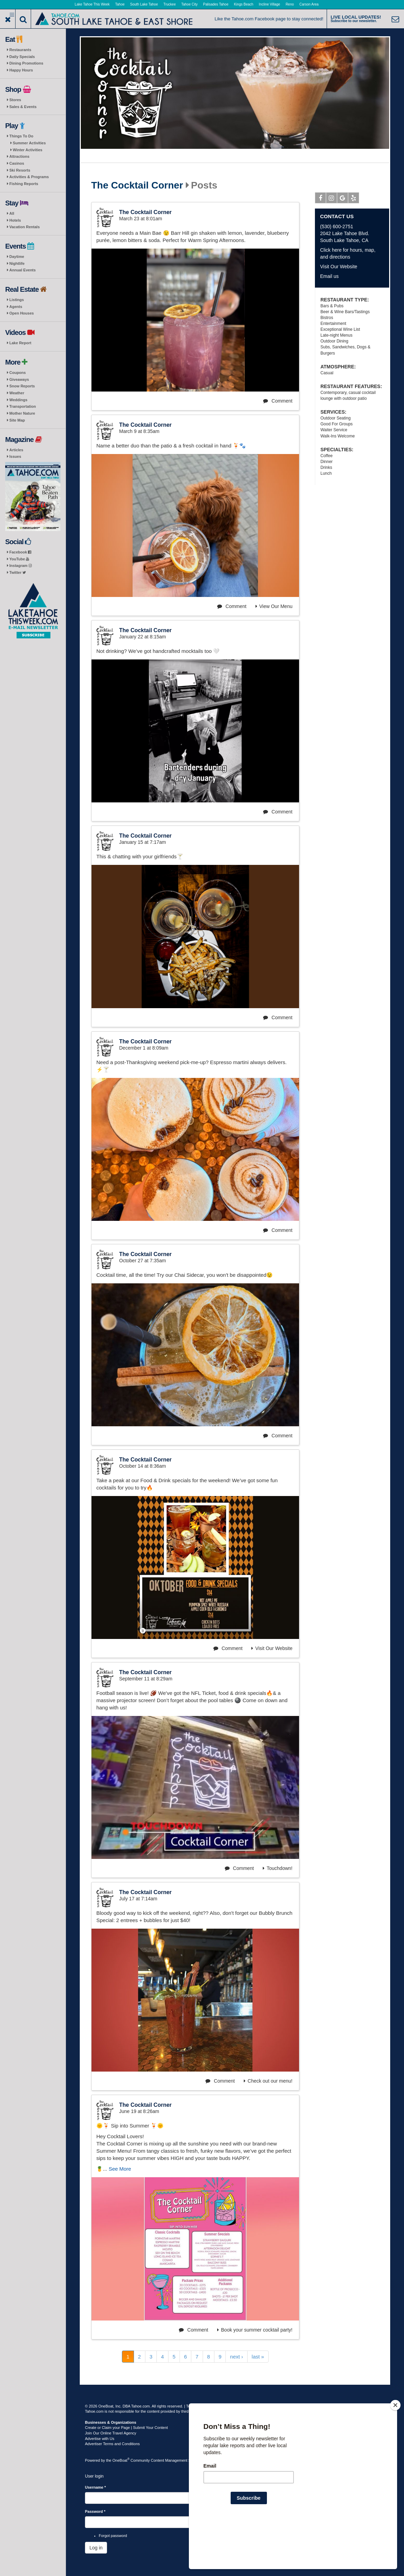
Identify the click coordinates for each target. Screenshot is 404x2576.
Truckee (169, 4)
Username (95, 2487)
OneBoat (121, 2460)
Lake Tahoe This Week (92, 4)
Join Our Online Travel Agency (110, 2433)
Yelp (353, 199)
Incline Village (269, 4)
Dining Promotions (26, 63)
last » (258, 2357)
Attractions (19, 156)
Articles (16, 450)
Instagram (20, 565)
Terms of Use (197, 2406)
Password (95, 2511)
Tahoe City (189, 4)
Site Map (17, 420)
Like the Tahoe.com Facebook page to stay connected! (269, 18)
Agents (15, 307)
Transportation (22, 406)
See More (120, 2169)
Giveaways (19, 379)
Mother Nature (22, 413)
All (11, 213)
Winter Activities (27, 150)
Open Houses (21, 313)
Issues (15, 456)
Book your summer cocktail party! (254, 2330)
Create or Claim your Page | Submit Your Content (126, 2427)
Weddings (18, 400)
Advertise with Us (99, 2439)
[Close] (395, 2449)
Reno (290, 4)
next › (236, 2357)
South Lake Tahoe (144, 4)
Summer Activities (29, 143)
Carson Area (309, 4)
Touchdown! (277, 1868)
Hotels (15, 220)
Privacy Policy (223, 2406)
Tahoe (120, 4)
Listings (16, 300)
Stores (15, 100)
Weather (16, 393)
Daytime (16, 256)
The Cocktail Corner (137, 185)
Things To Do (21, 136)
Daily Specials (22, 57)
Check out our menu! (268, 2081)
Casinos (16, 163)
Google (342, 199)
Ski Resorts (19, 170)
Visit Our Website (271, 1648)
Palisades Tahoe (215, 4)
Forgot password (113, 2536)
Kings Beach (243, 4)
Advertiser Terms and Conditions (112, 2444)
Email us (329, 276)
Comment (277, 401)
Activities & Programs (29, 177)
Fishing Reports (23, 184)
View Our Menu (274, 606)
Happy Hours (21, 70)
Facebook (20, 552)
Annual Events (22, 270)
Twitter (17, 572)
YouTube (19, 559)
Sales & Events (23, 107)
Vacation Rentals (24, 227)
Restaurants (20, 50)
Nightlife (17, 263)
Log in (96, 2547)
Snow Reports (22, 386)
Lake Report (20, 343)
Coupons (17, 372)
